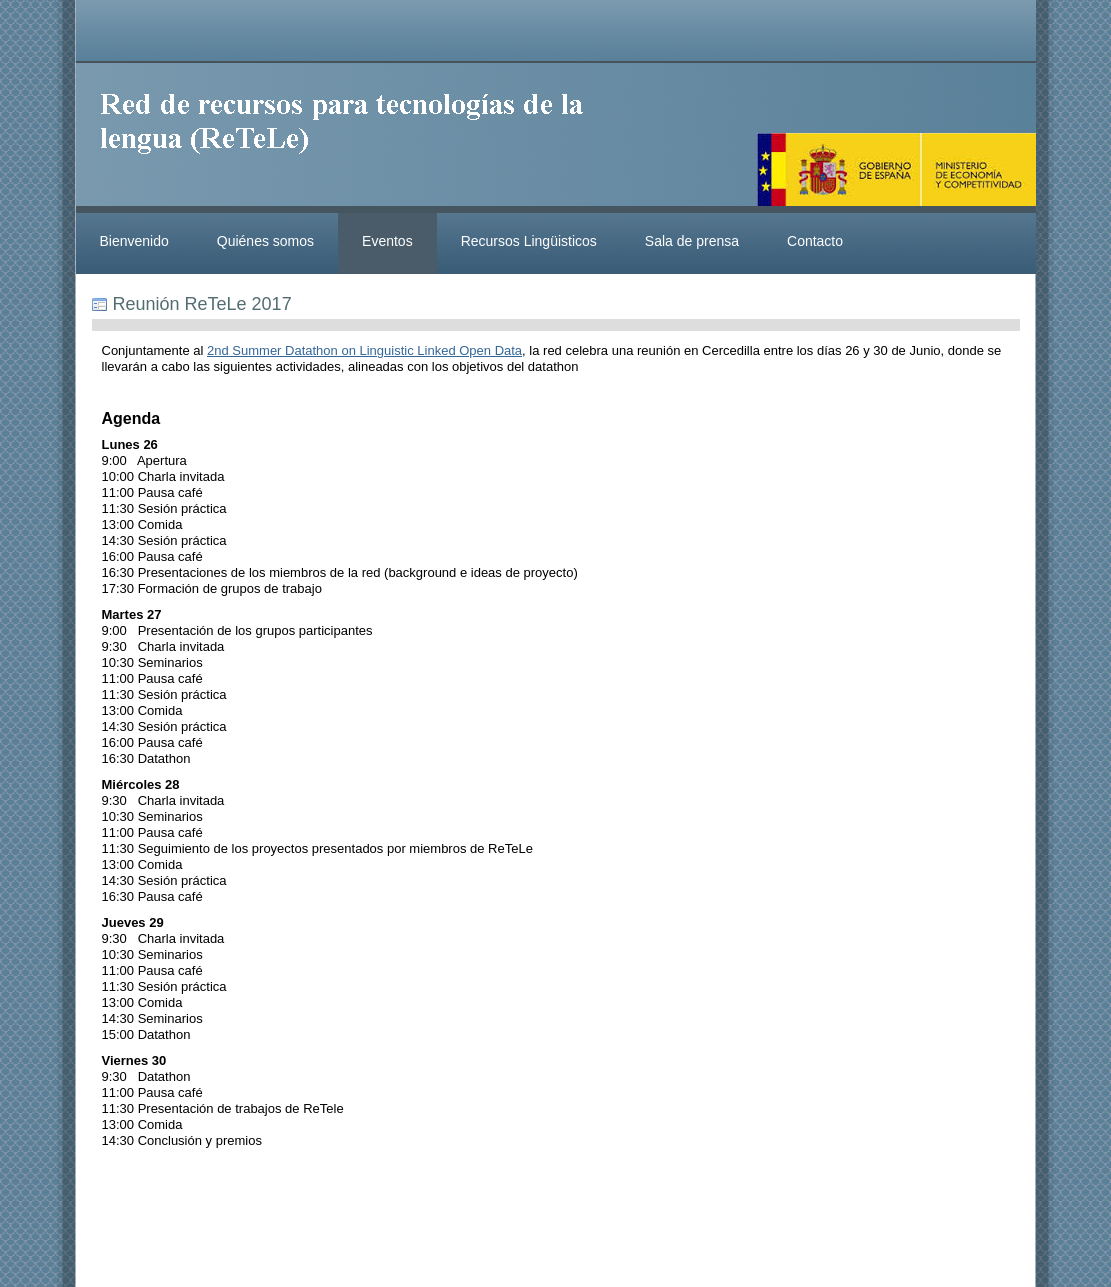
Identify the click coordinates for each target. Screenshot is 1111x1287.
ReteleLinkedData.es (351, 138)
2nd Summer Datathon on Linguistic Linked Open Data (364, 350)
